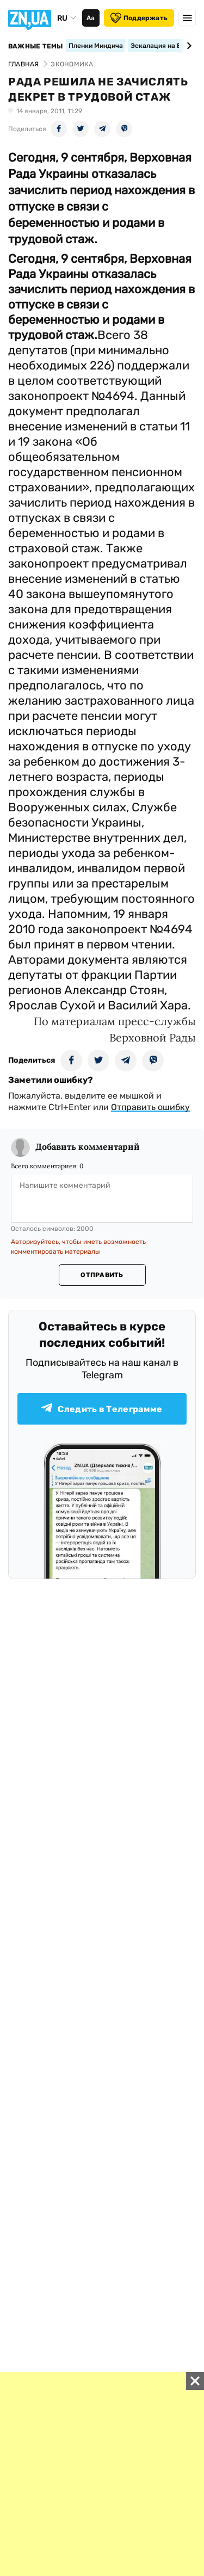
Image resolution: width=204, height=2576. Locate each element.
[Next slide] (187, 46)
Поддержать (139, 18)
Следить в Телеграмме (101, 1408)
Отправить (102, 1275)
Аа (90, 18)
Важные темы (35, 46)
